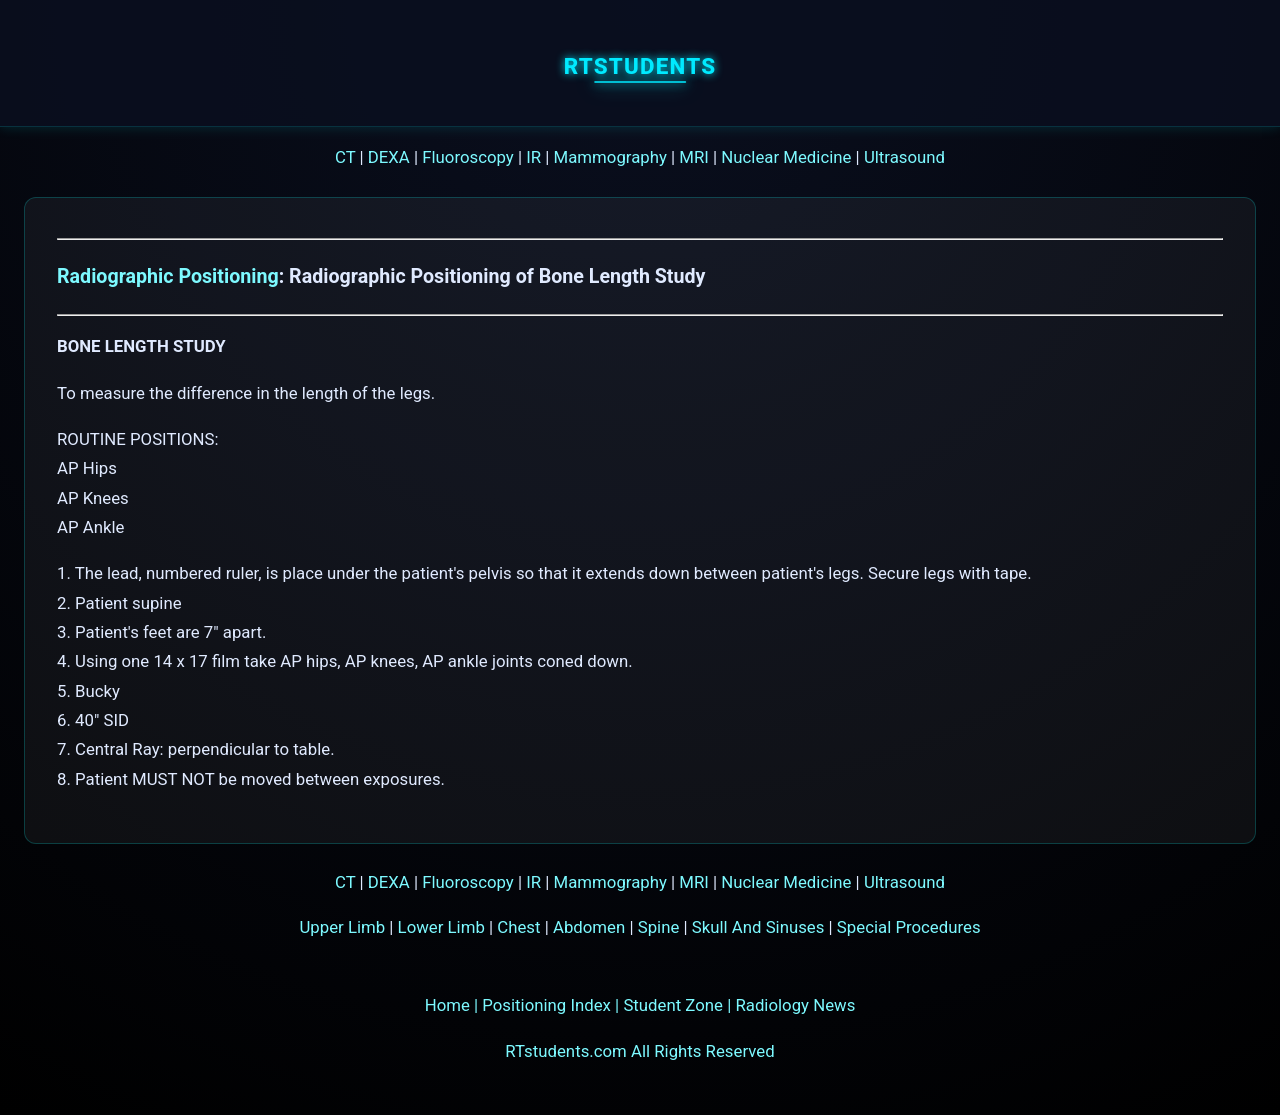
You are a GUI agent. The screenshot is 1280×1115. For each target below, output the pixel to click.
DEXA (389, 157)
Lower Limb (441, 927)
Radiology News (795, 1005)
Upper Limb (342, 927)
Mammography (610, 157)
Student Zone (673, 1005)
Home (447, 1005)
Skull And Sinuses (758, 927)
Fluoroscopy (468, 157)
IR (533, 157)
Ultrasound (904, 157)
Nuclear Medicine (786, 157)
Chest (518, 927)
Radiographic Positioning (168, 276)
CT (345, 157)
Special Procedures (909, 927)
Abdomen (589, 927)
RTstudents (640, 66)
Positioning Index (546, 1005)
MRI (694, 157)
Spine (659, 927)
